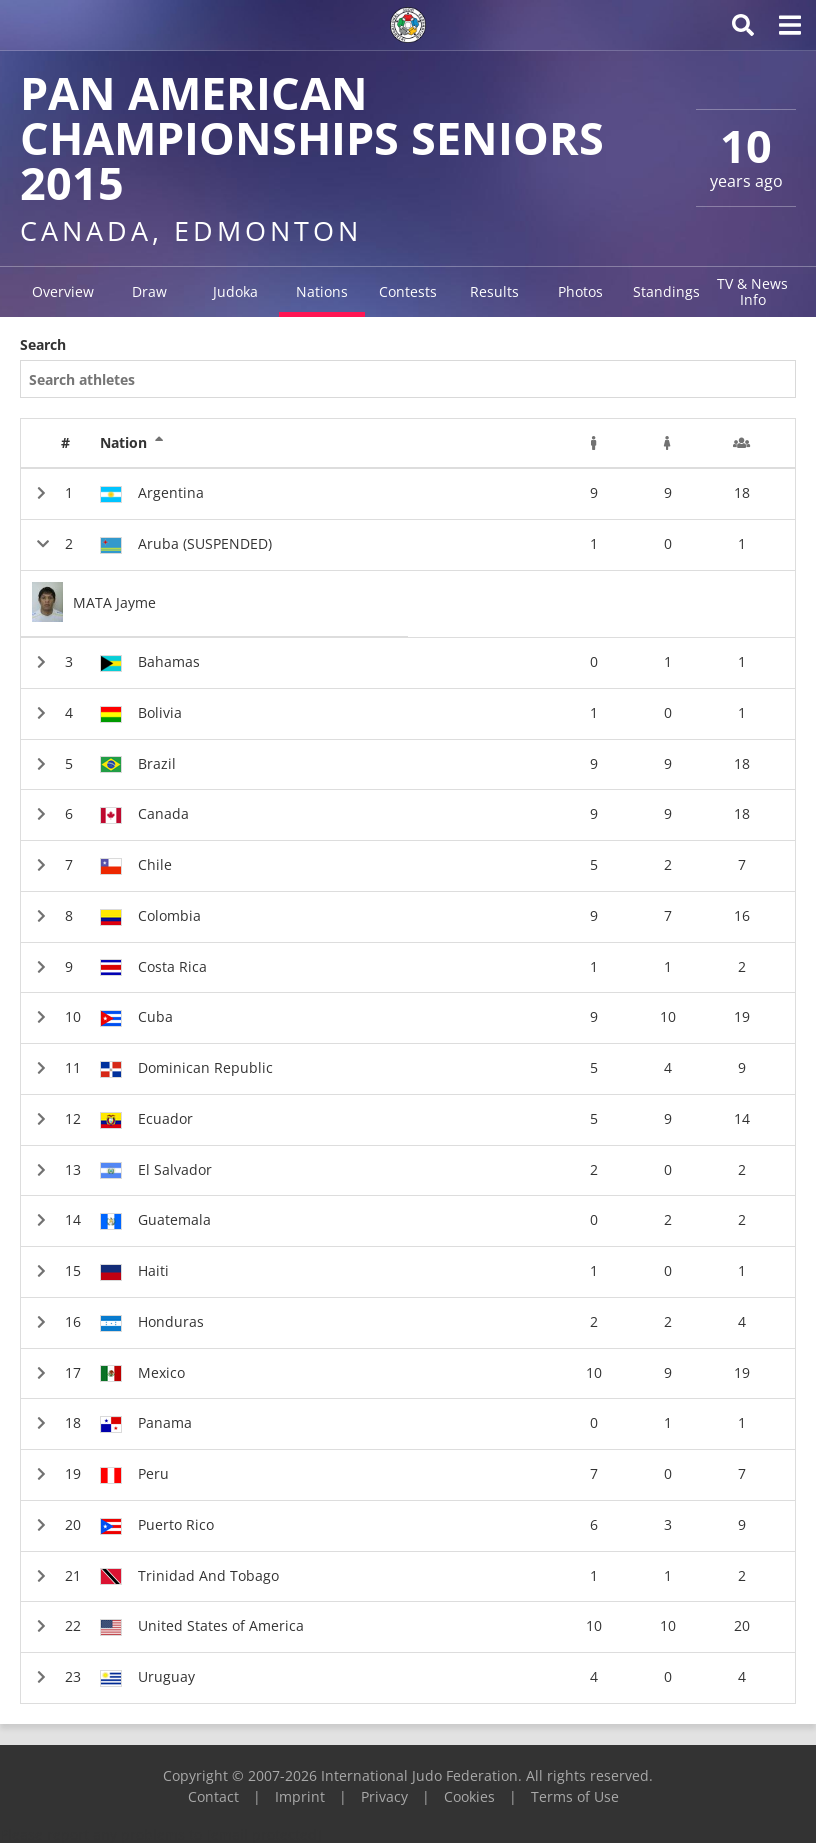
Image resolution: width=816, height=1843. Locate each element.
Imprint (300, 1796)
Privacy (384, 1796)
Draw (149, 291)
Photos (580, 291)
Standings (666, 291)
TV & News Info (752, 291)
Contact (213, 1796)
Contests (408, 291)
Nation (132, 443)
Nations (322, 291)
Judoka (235, 291)
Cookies (469, 1796)
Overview (63, 291)
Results (494, 291)
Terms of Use (575, 1796)
